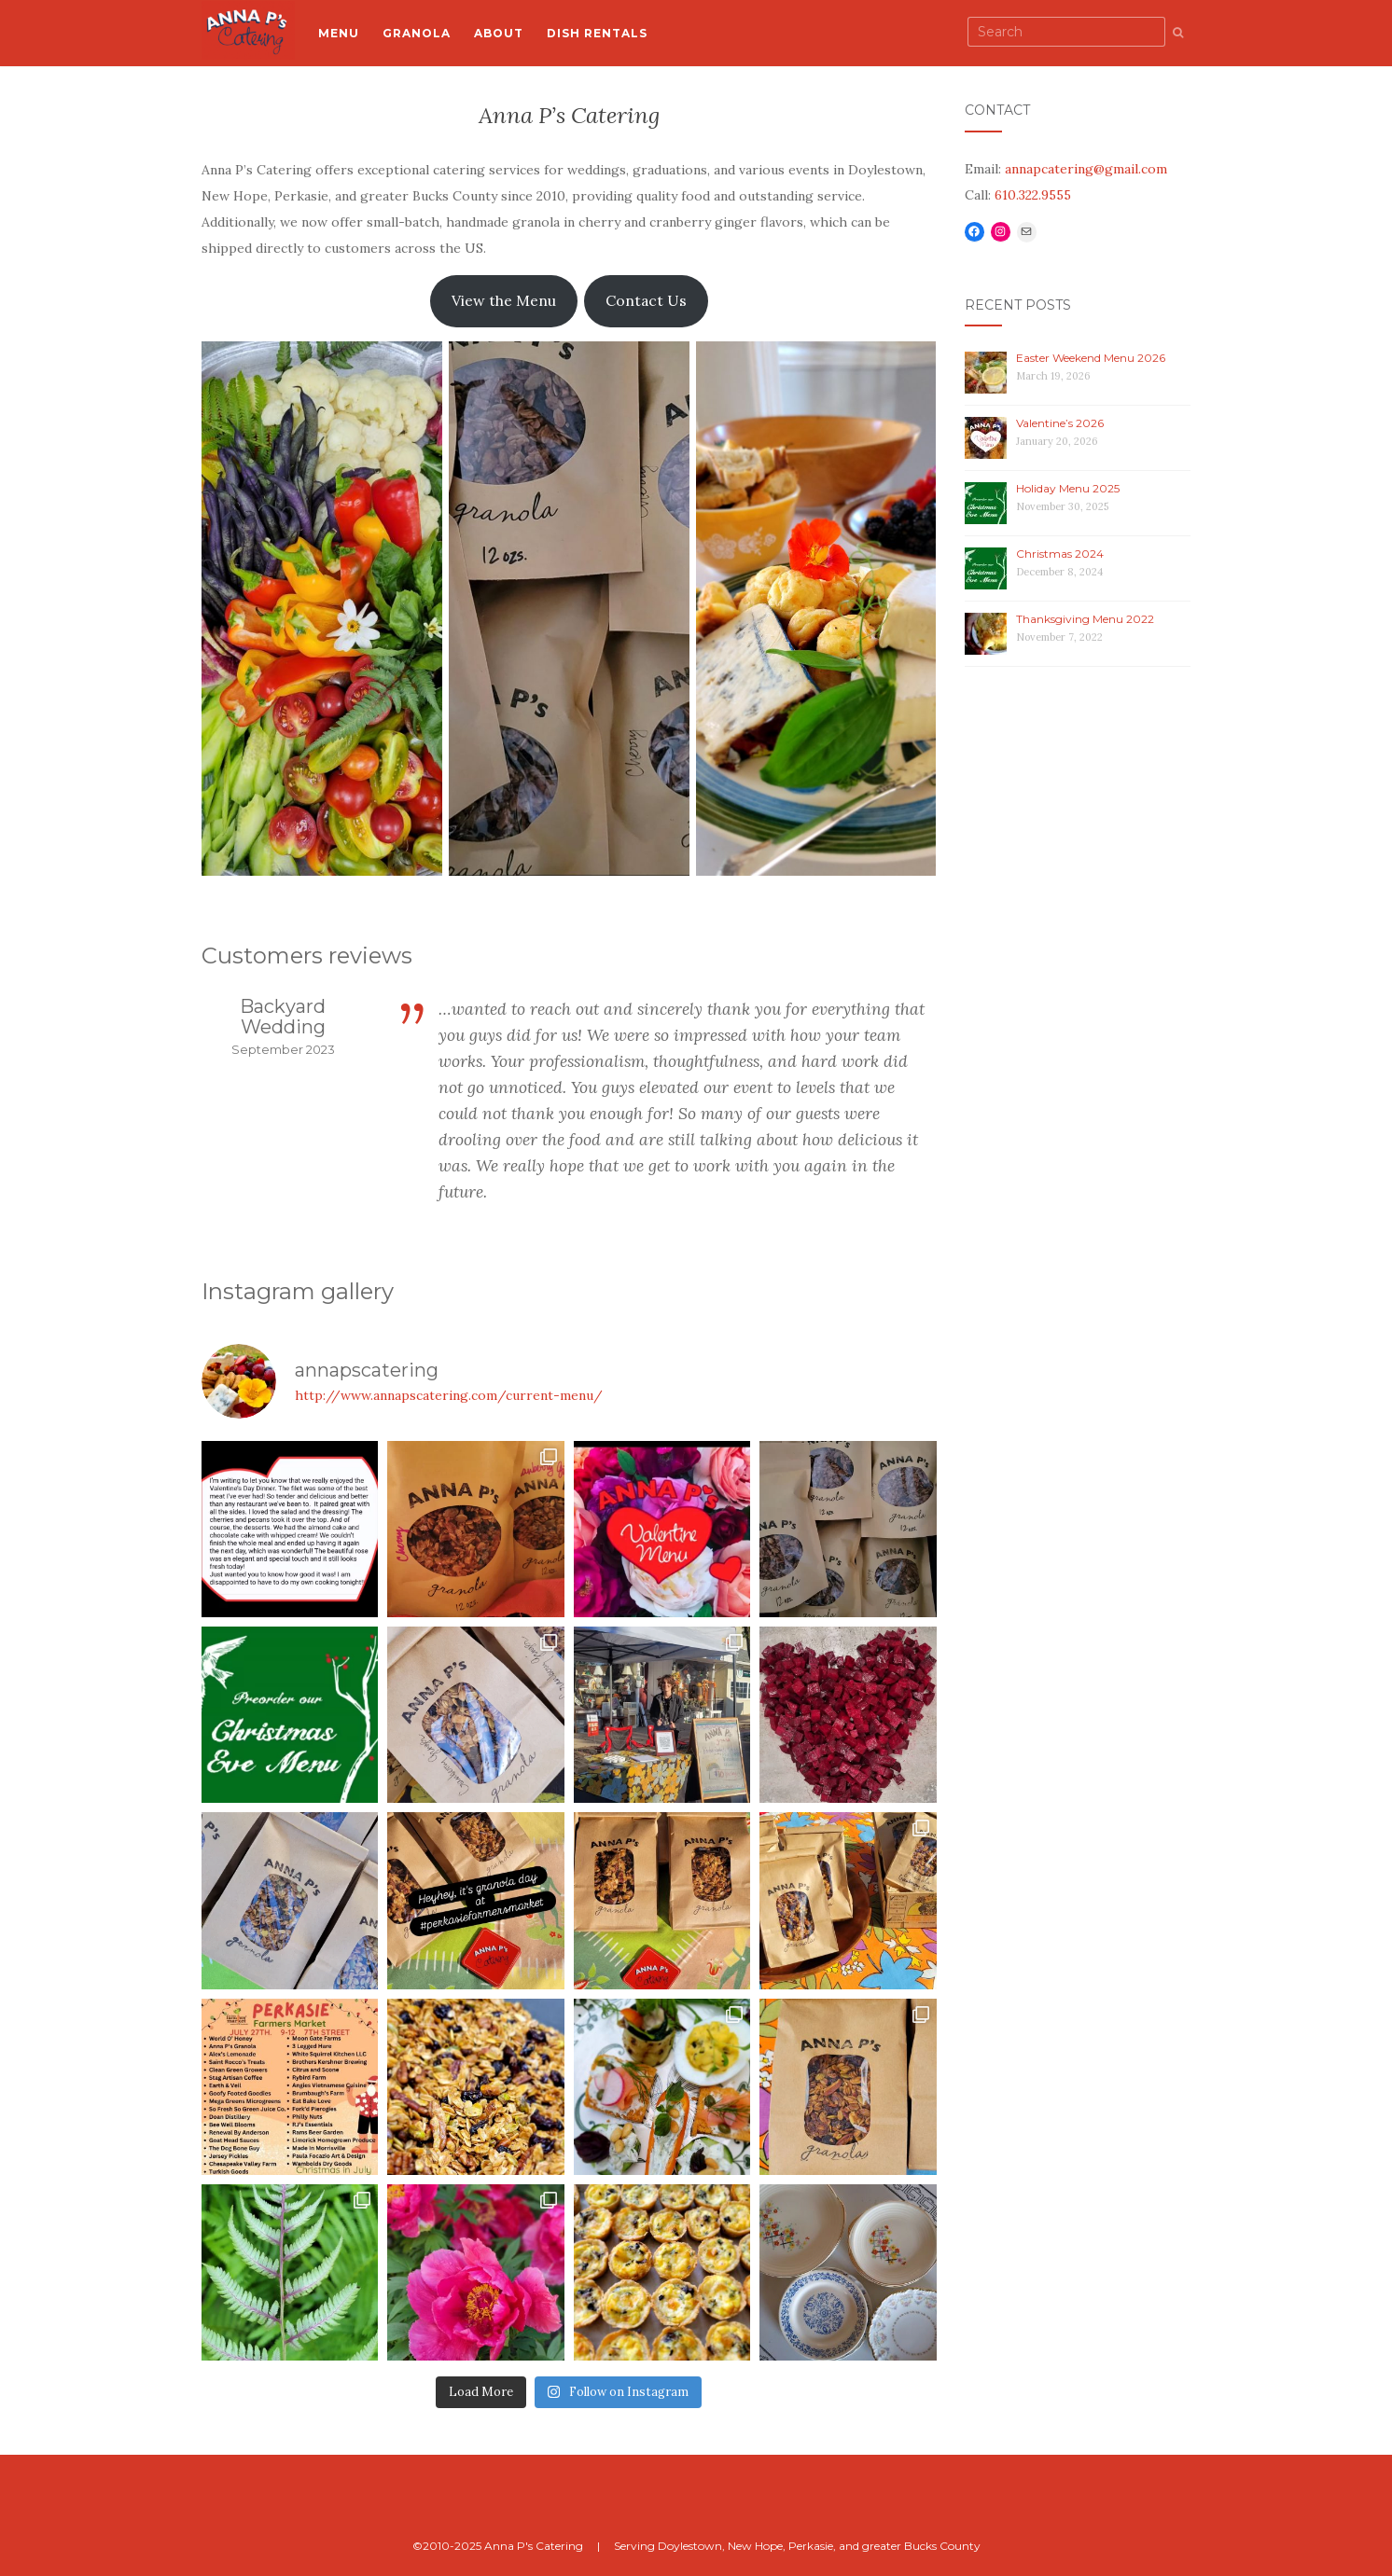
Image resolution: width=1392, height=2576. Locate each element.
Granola (417, 33)
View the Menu (504, 300)
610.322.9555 (1033, 195)
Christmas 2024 (1060, 554)
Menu (338, 33)
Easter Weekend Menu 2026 (1090, 358)
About (498, 33)
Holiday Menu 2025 (1068, 488)
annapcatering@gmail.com (1086, 168)
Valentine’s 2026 (1060, 423)
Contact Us (646, 300)
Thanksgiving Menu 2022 (1085, 619)
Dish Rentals (597, 33)
